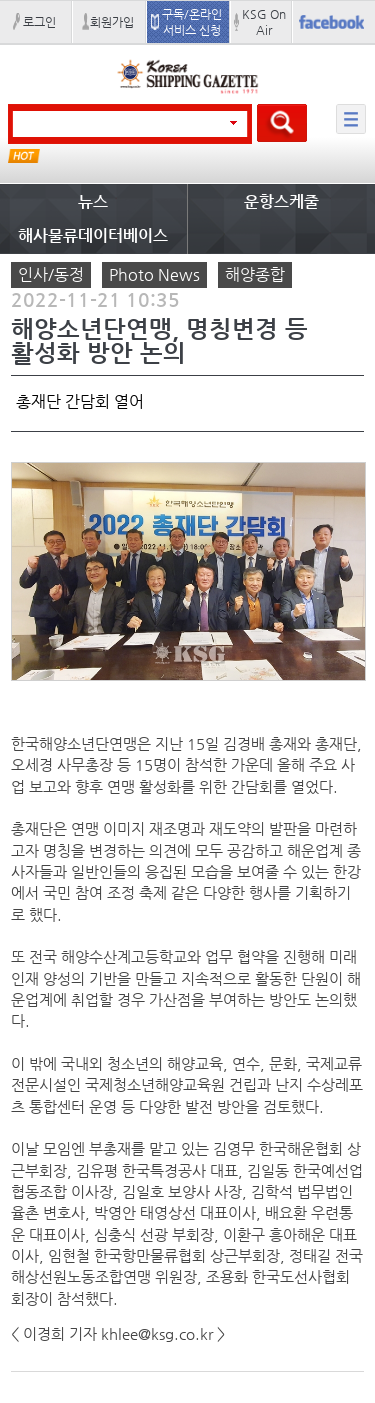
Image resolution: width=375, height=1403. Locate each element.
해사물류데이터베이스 (93, 235)
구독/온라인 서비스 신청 (192, 22)
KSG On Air (264, 22)
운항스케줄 (281, 201)
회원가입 (112, 22)
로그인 (39, 22)
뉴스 (93, 201)
